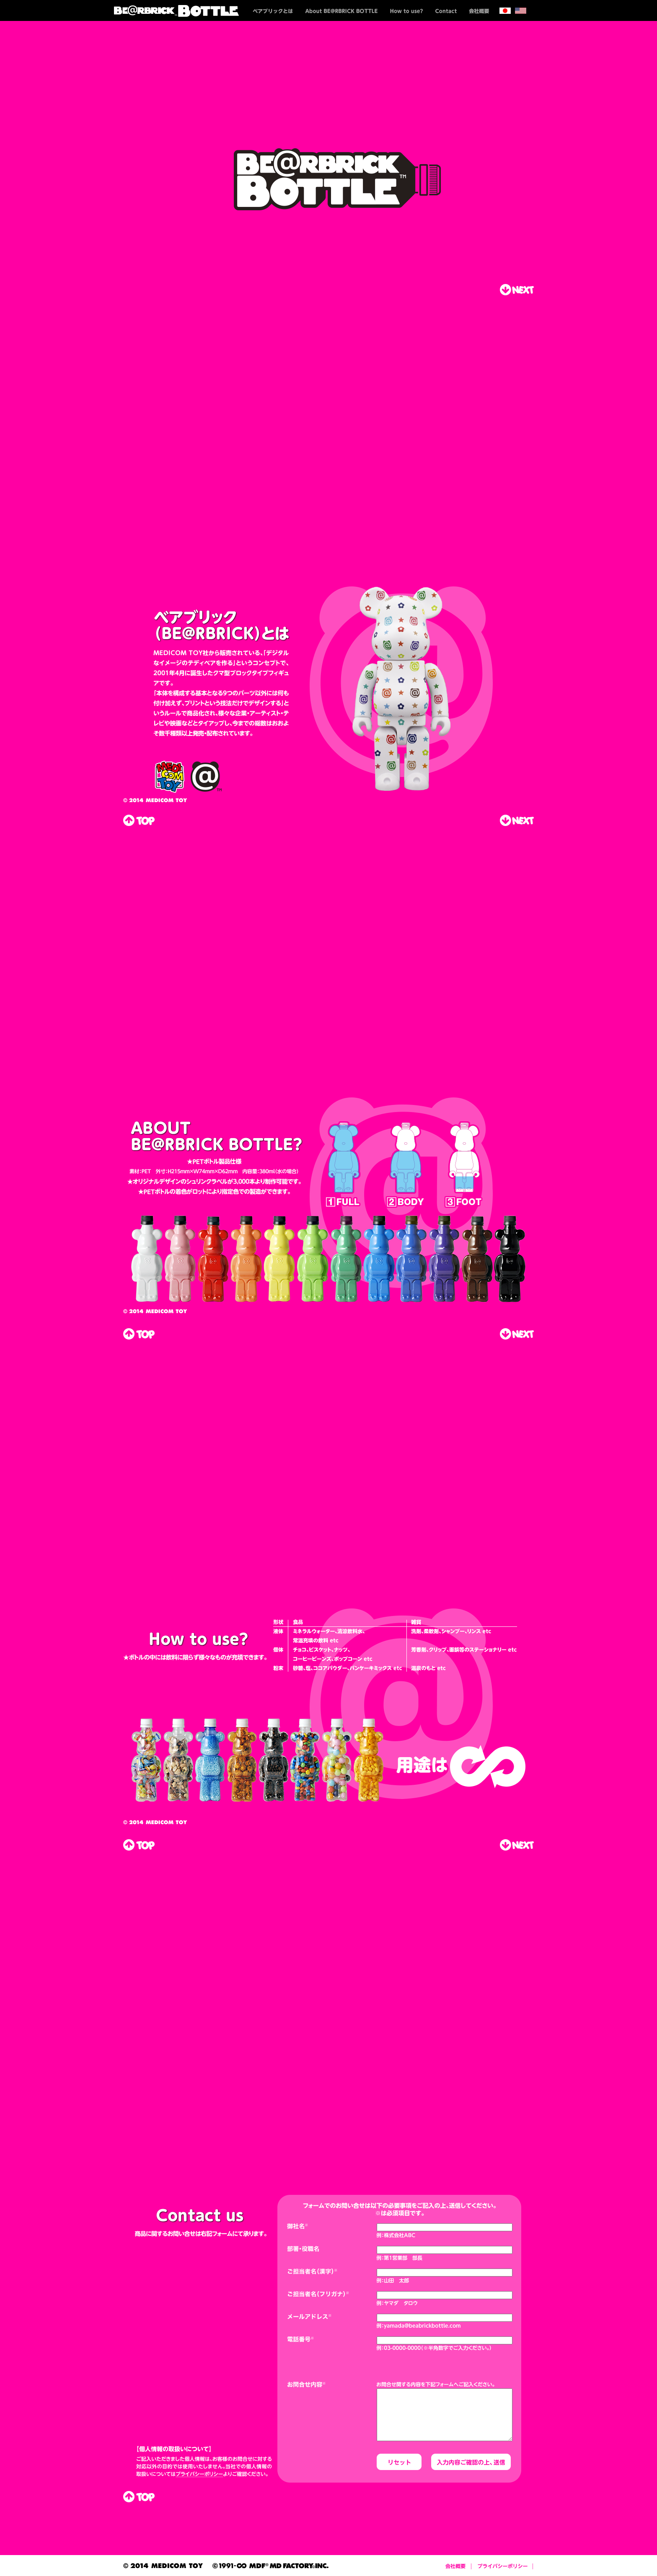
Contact (445, 10)
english (520, 10)
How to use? (406, 10)
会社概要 (478, 10)
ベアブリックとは (273, 10)
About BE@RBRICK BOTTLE (341, 10)
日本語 (505, 10)
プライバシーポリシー (502, 2565)
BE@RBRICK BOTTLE (181, 10)
